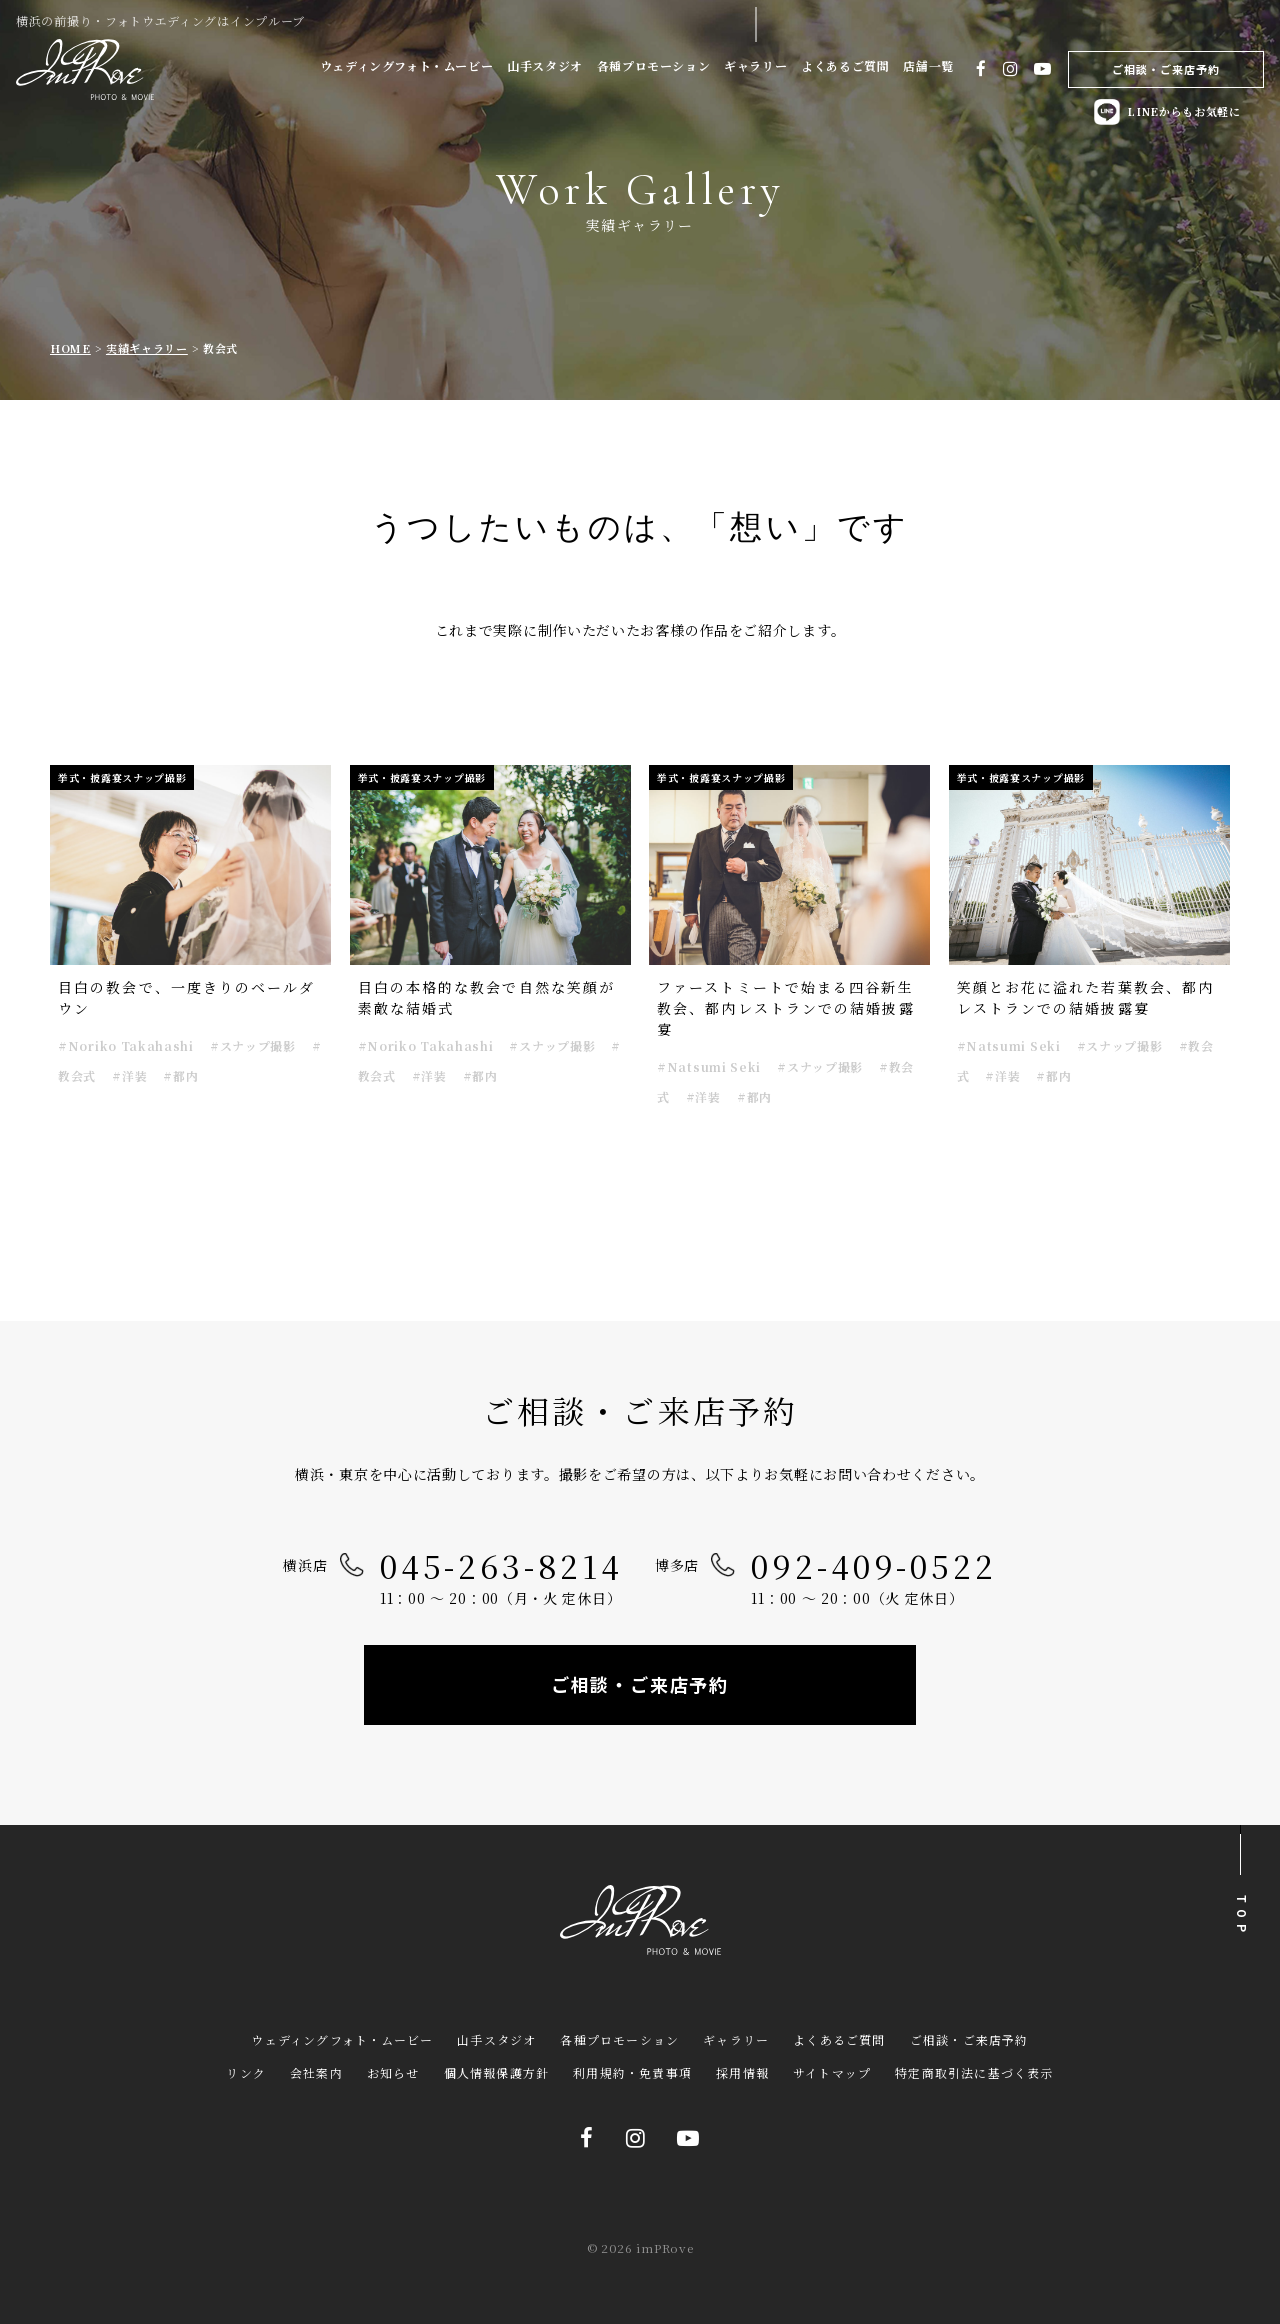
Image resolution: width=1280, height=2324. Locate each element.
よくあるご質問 (845, 65)
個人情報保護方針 (497, 2072)
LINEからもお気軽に (1166, 112)
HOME (70, 348)
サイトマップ (832, 2072)
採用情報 (742, 2072)
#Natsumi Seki (709, 1066)
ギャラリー (755, 65)
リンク (246, 2072)
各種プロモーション (653, 65)
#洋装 (129, 1075)
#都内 (180, 1075)
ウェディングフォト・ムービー (406, 65)
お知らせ (393, 2072)
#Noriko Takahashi (126, 1045)
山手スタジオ (545, 65)
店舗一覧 (928, 65)
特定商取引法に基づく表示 (974, 2072)
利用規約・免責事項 (632, 2072)
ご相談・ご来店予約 (1166, 69)
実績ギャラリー (147, 348)
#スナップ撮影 (253, 1045)
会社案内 (316, 2072)
